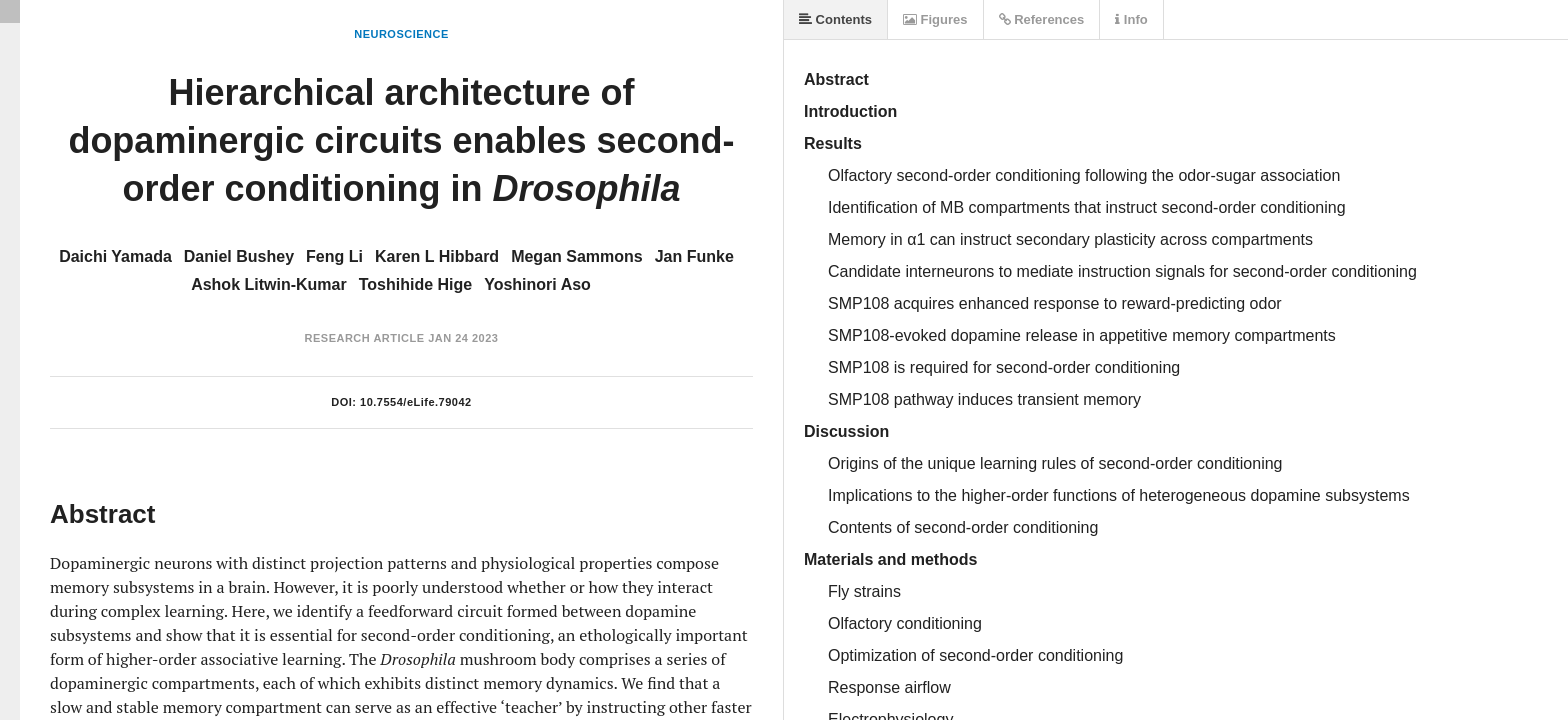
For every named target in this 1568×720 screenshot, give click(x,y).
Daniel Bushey (239, 256)
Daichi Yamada (115, 256)
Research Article (365, 338)
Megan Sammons (577, 256)
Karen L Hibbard (437, 256)
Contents (835, 19)
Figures (935, 19)
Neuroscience (401, 34)
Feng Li (334, 256)
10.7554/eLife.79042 (416, 402)
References (1042, 19)
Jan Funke (694, 256)
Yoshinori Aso (537, 284)
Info (1131, 19)
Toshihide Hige (415, 284)
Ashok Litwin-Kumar (269, 284)
